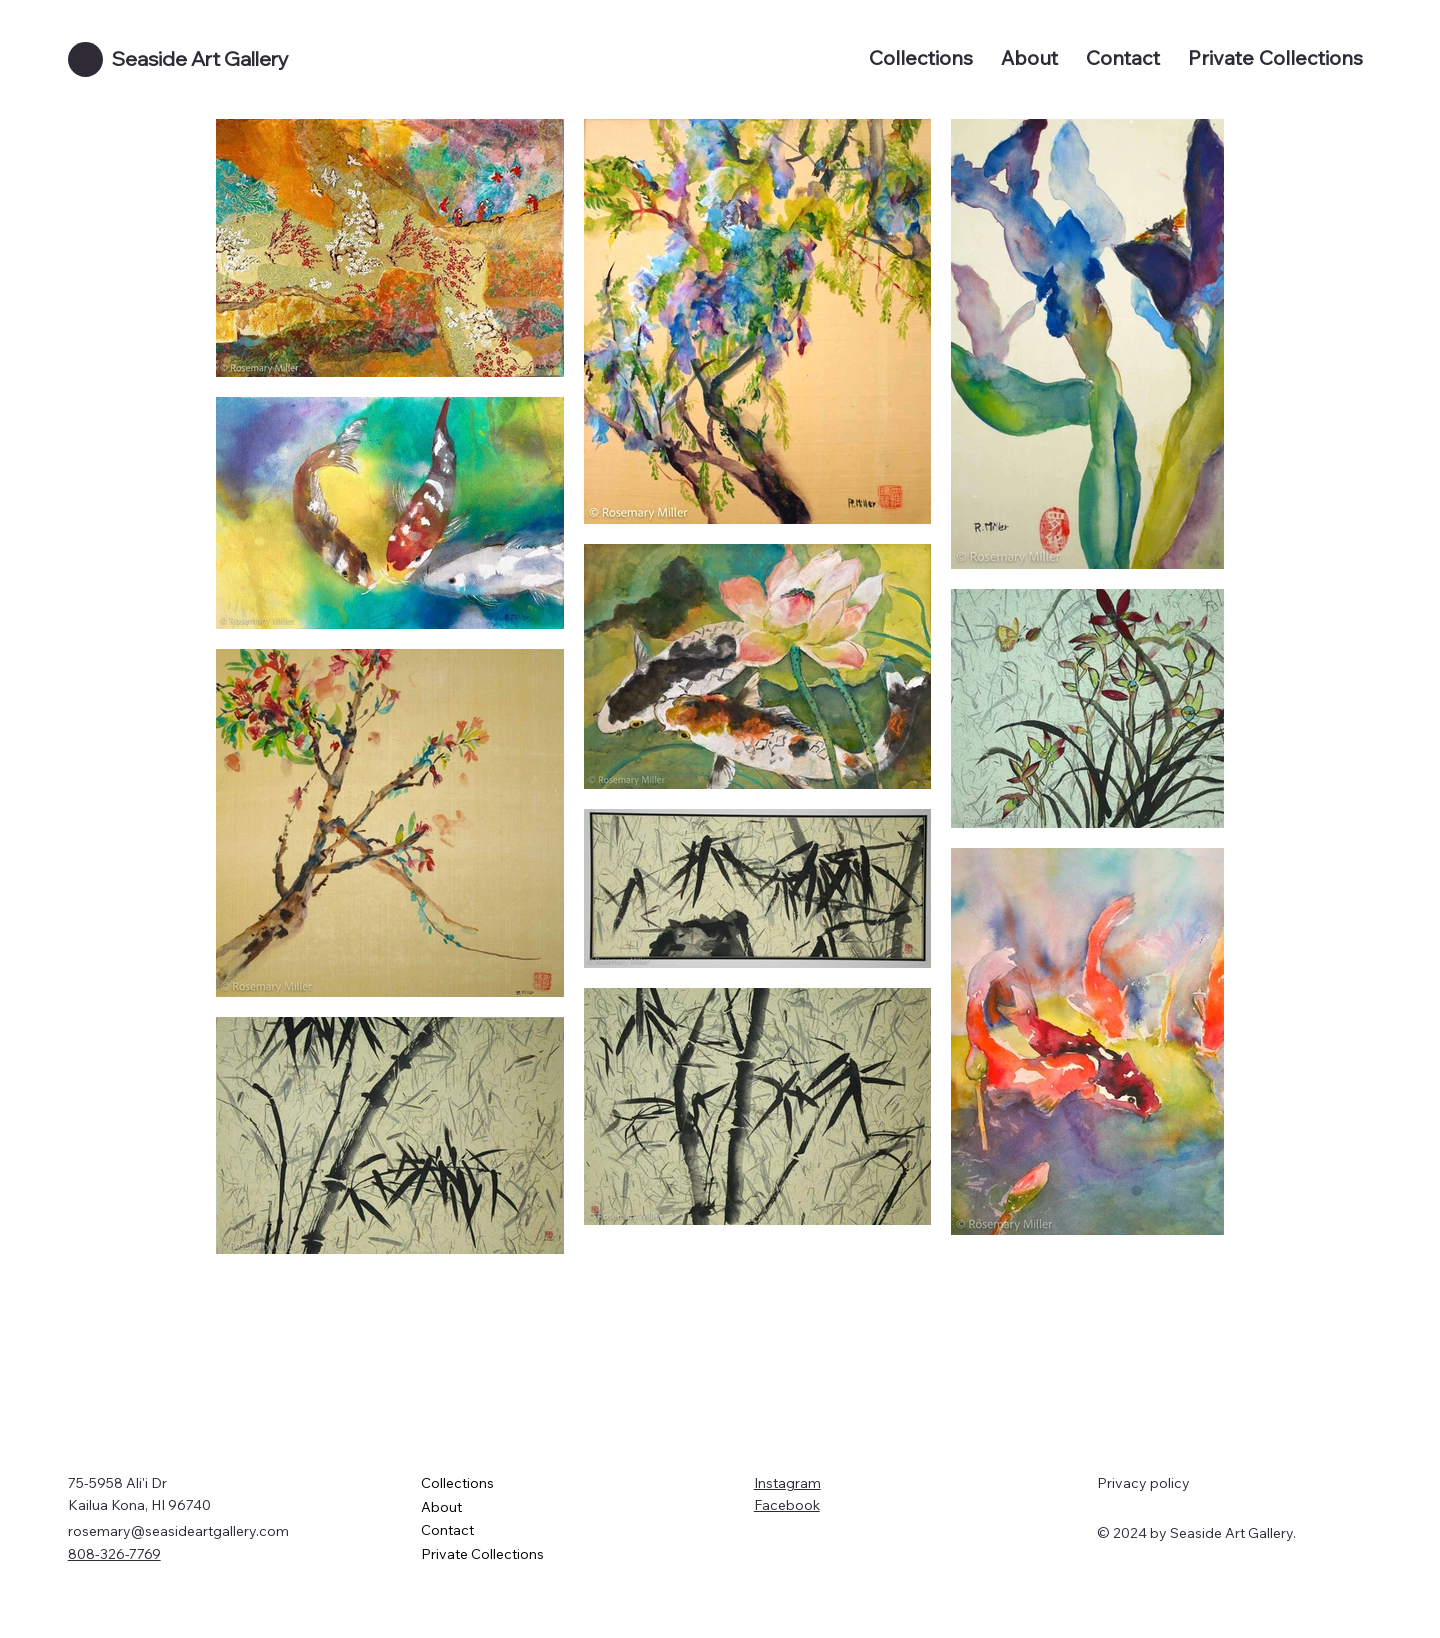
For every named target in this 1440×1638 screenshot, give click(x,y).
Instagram (787, 1483)
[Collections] (661, 1484)
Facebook (787, 1505)
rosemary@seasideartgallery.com (178, 1531)
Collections (457, 1483)
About (441, 1507)
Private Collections (482, 1554)
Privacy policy (1143, 1483)
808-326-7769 (114, 1554)
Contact (447, 1530)
